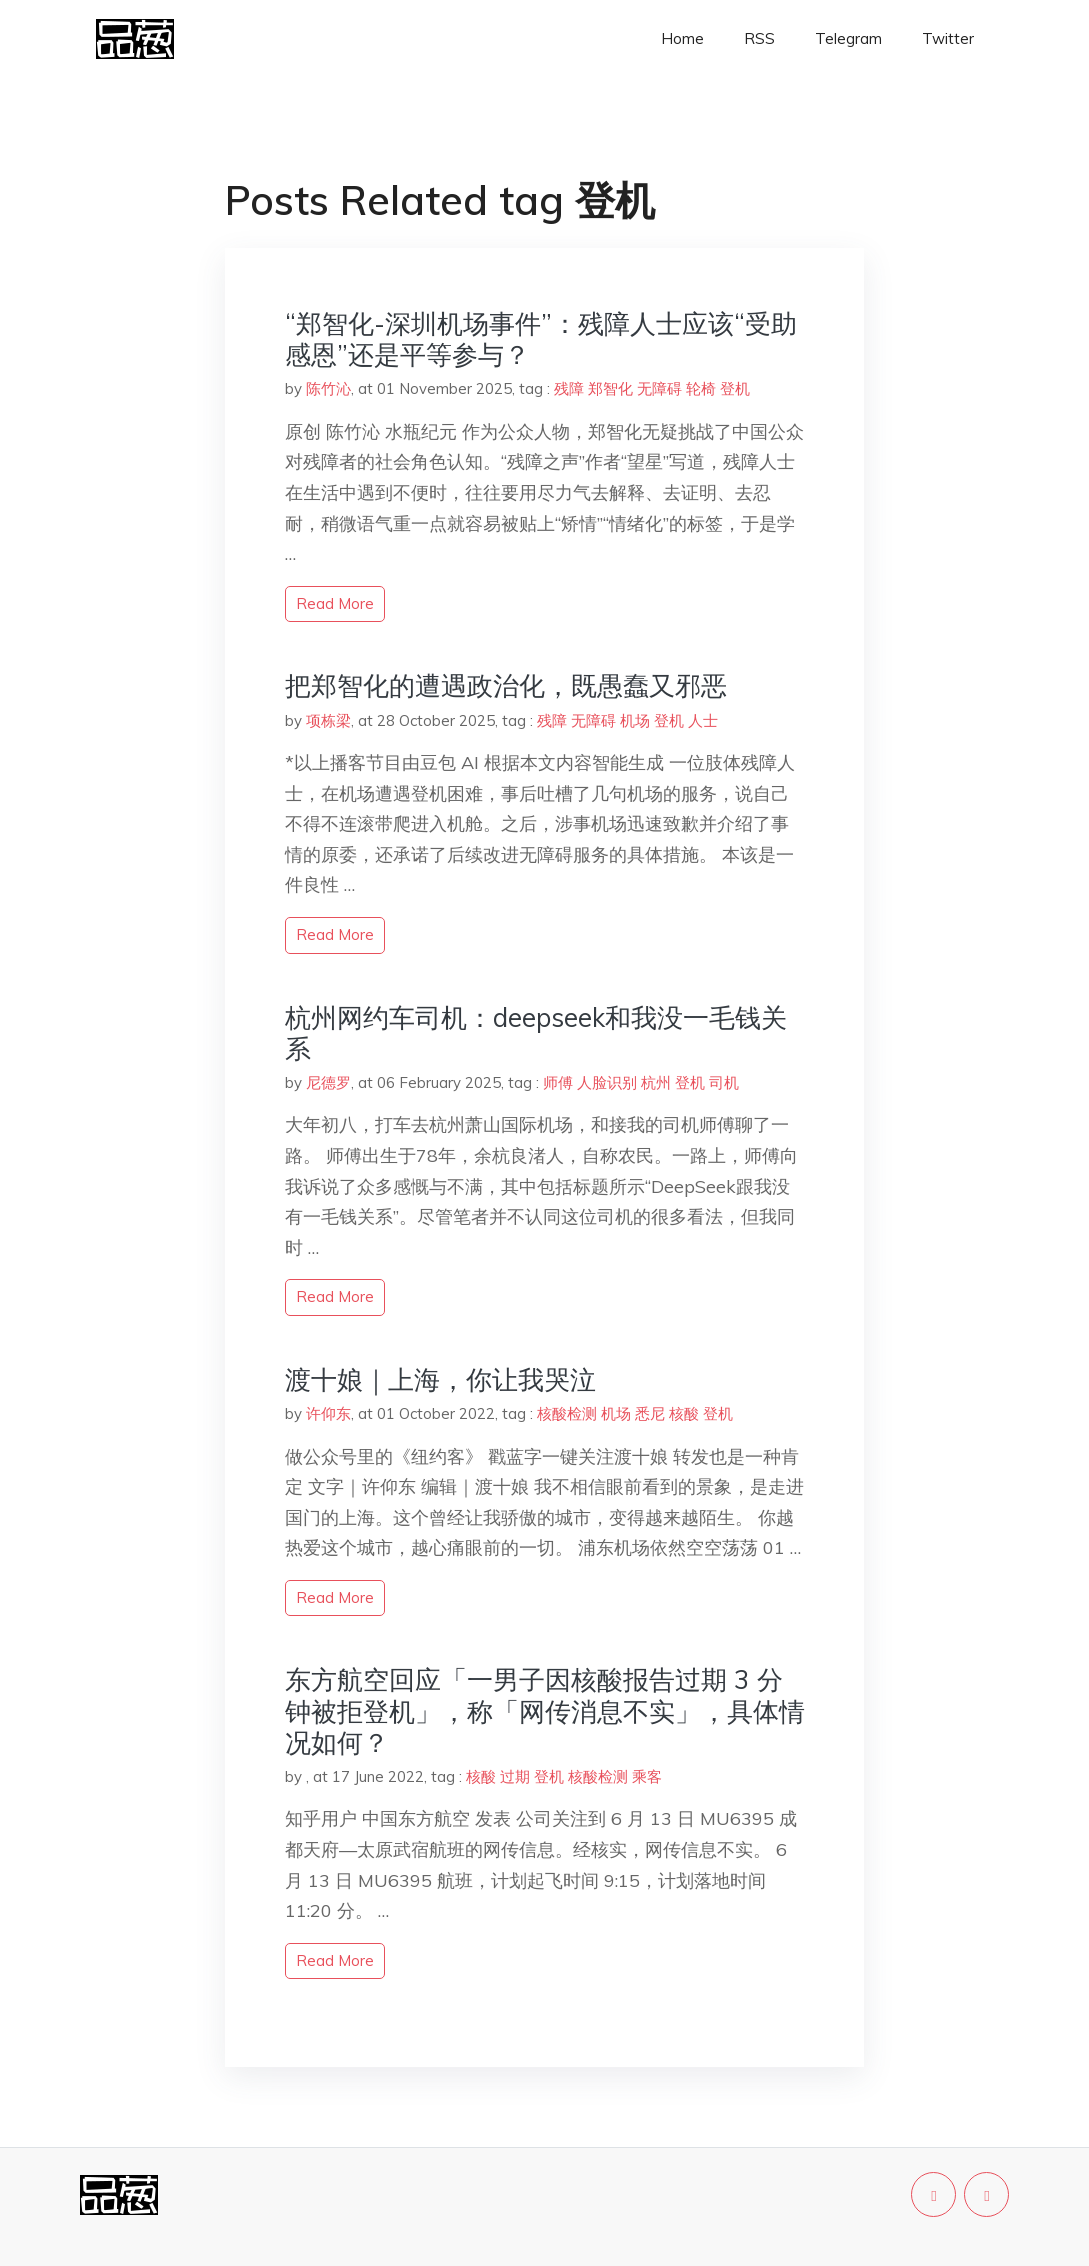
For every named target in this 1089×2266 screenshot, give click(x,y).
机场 (635, 720)
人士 (703, 720)
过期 (515, 1776)
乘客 (647, 1776)
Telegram (848, 38)
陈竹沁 (328, 388)
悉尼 (650, 1413)
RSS (759, 38)
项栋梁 (328, 720)
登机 (735, 388)
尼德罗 (328, 1082)
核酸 (684, 1413)
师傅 (558, 1082)
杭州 (656, 1082)
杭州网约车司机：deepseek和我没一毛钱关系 (536, 1033)
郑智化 (610, 388)
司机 (724, 1082)
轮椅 (701, 388)
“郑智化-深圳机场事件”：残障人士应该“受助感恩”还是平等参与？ (541, 339)
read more (335, 603)
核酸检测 (567, 1413)
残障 (569, 388)
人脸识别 (607, 1082)
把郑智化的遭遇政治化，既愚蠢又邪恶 (506, 685)
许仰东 (328, 1413)
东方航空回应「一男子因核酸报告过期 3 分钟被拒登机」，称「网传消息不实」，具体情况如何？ (545, 1710)
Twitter (948, 38)
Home (682, 38)
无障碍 (659, 388)
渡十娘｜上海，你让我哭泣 (440, 1379)
